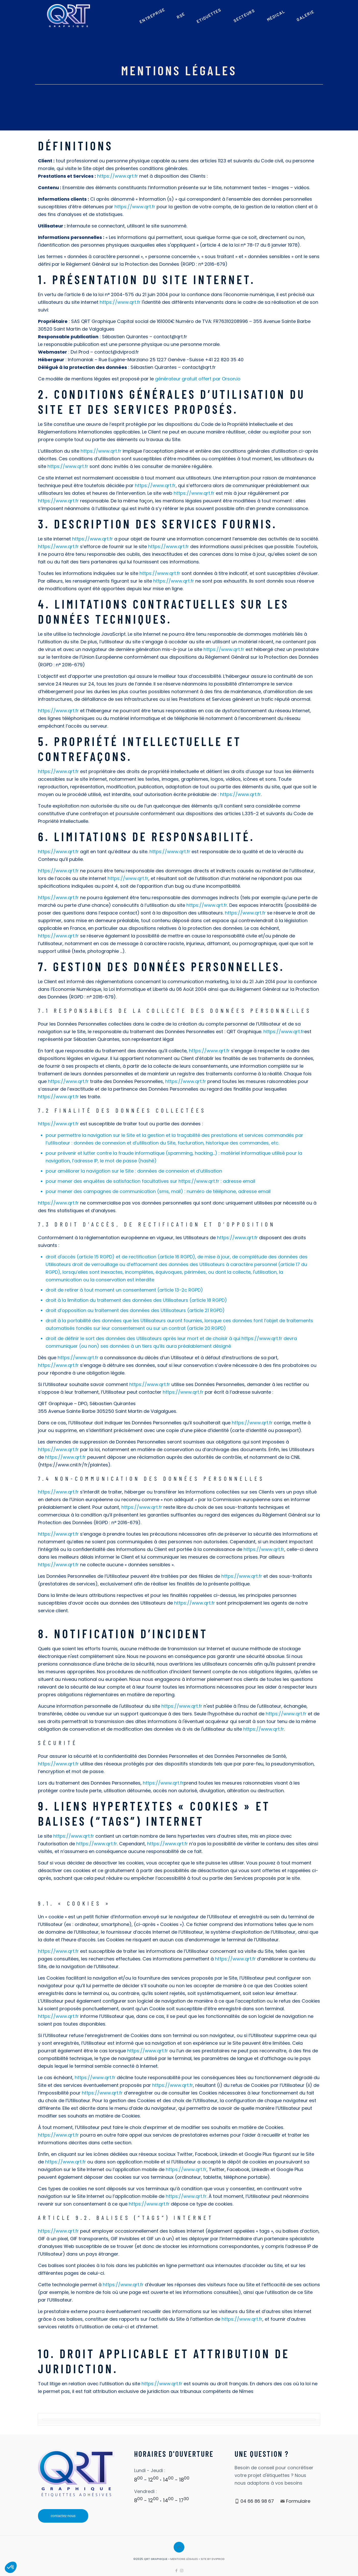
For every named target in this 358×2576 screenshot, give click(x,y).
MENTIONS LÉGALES (184, 2559)
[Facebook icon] (176, 2570)
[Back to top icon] (179, 2547)
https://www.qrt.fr (117, 176)
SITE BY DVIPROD (213, 2559)
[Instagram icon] (182, 2570)
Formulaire (298, 2501)
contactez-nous (63, 2516)
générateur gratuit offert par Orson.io (197, 379)
